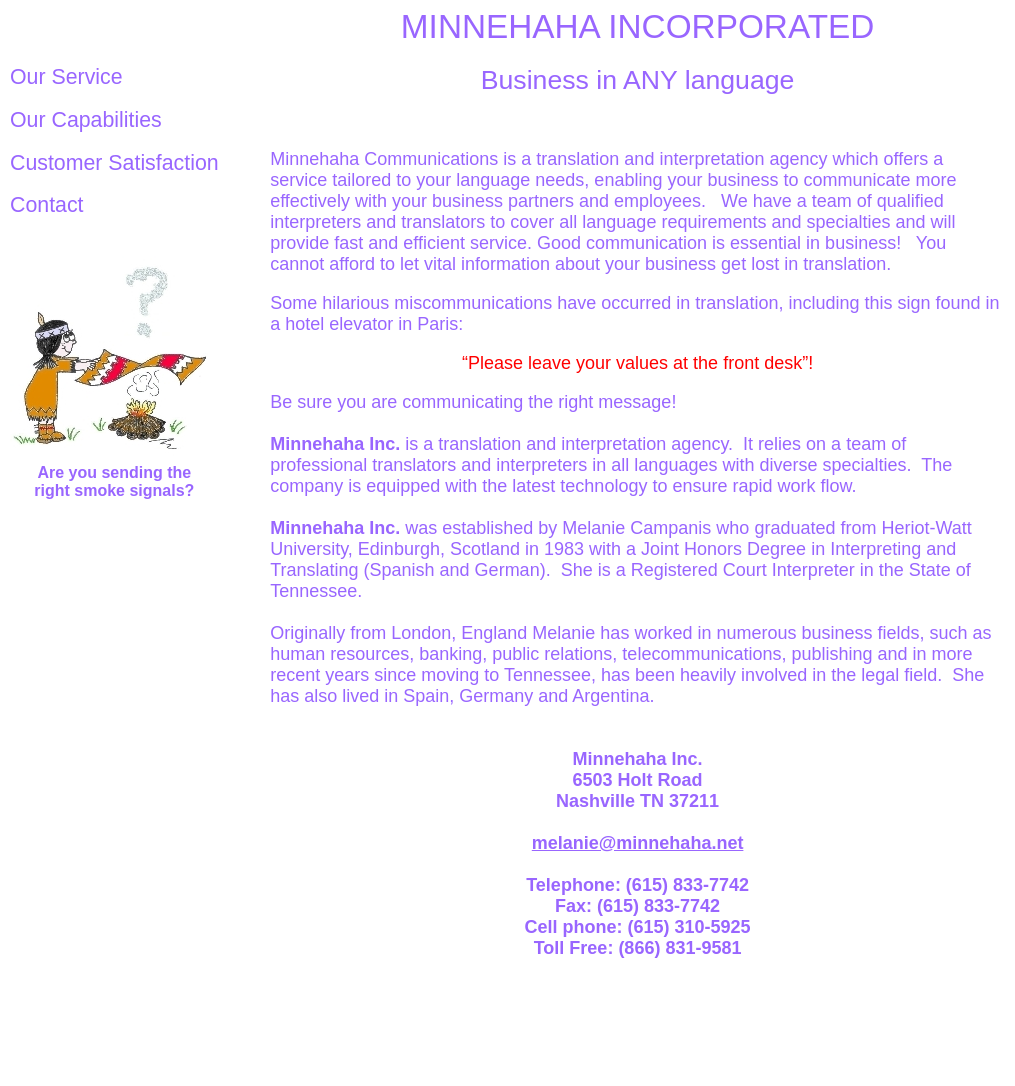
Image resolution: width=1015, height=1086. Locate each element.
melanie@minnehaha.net (638, 843)
